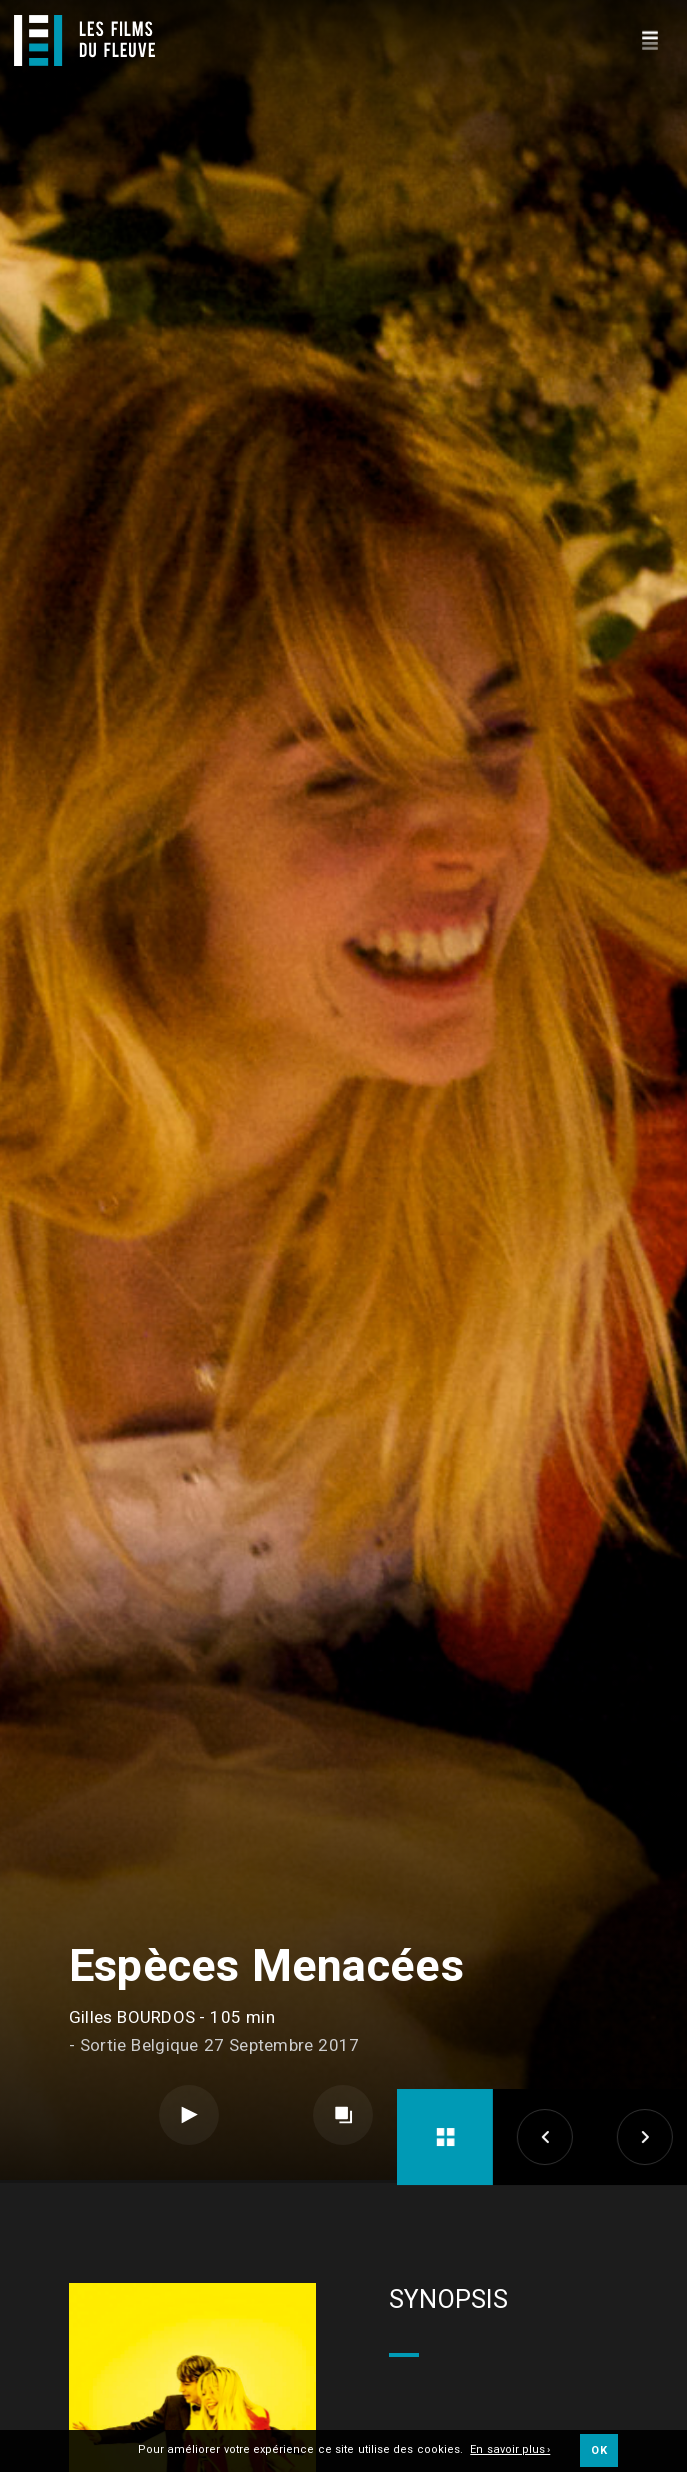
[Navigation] (649, 37)
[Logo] (84, 40)
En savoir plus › (510, 2450)
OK (599, 2450)
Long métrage (194, 2396)
